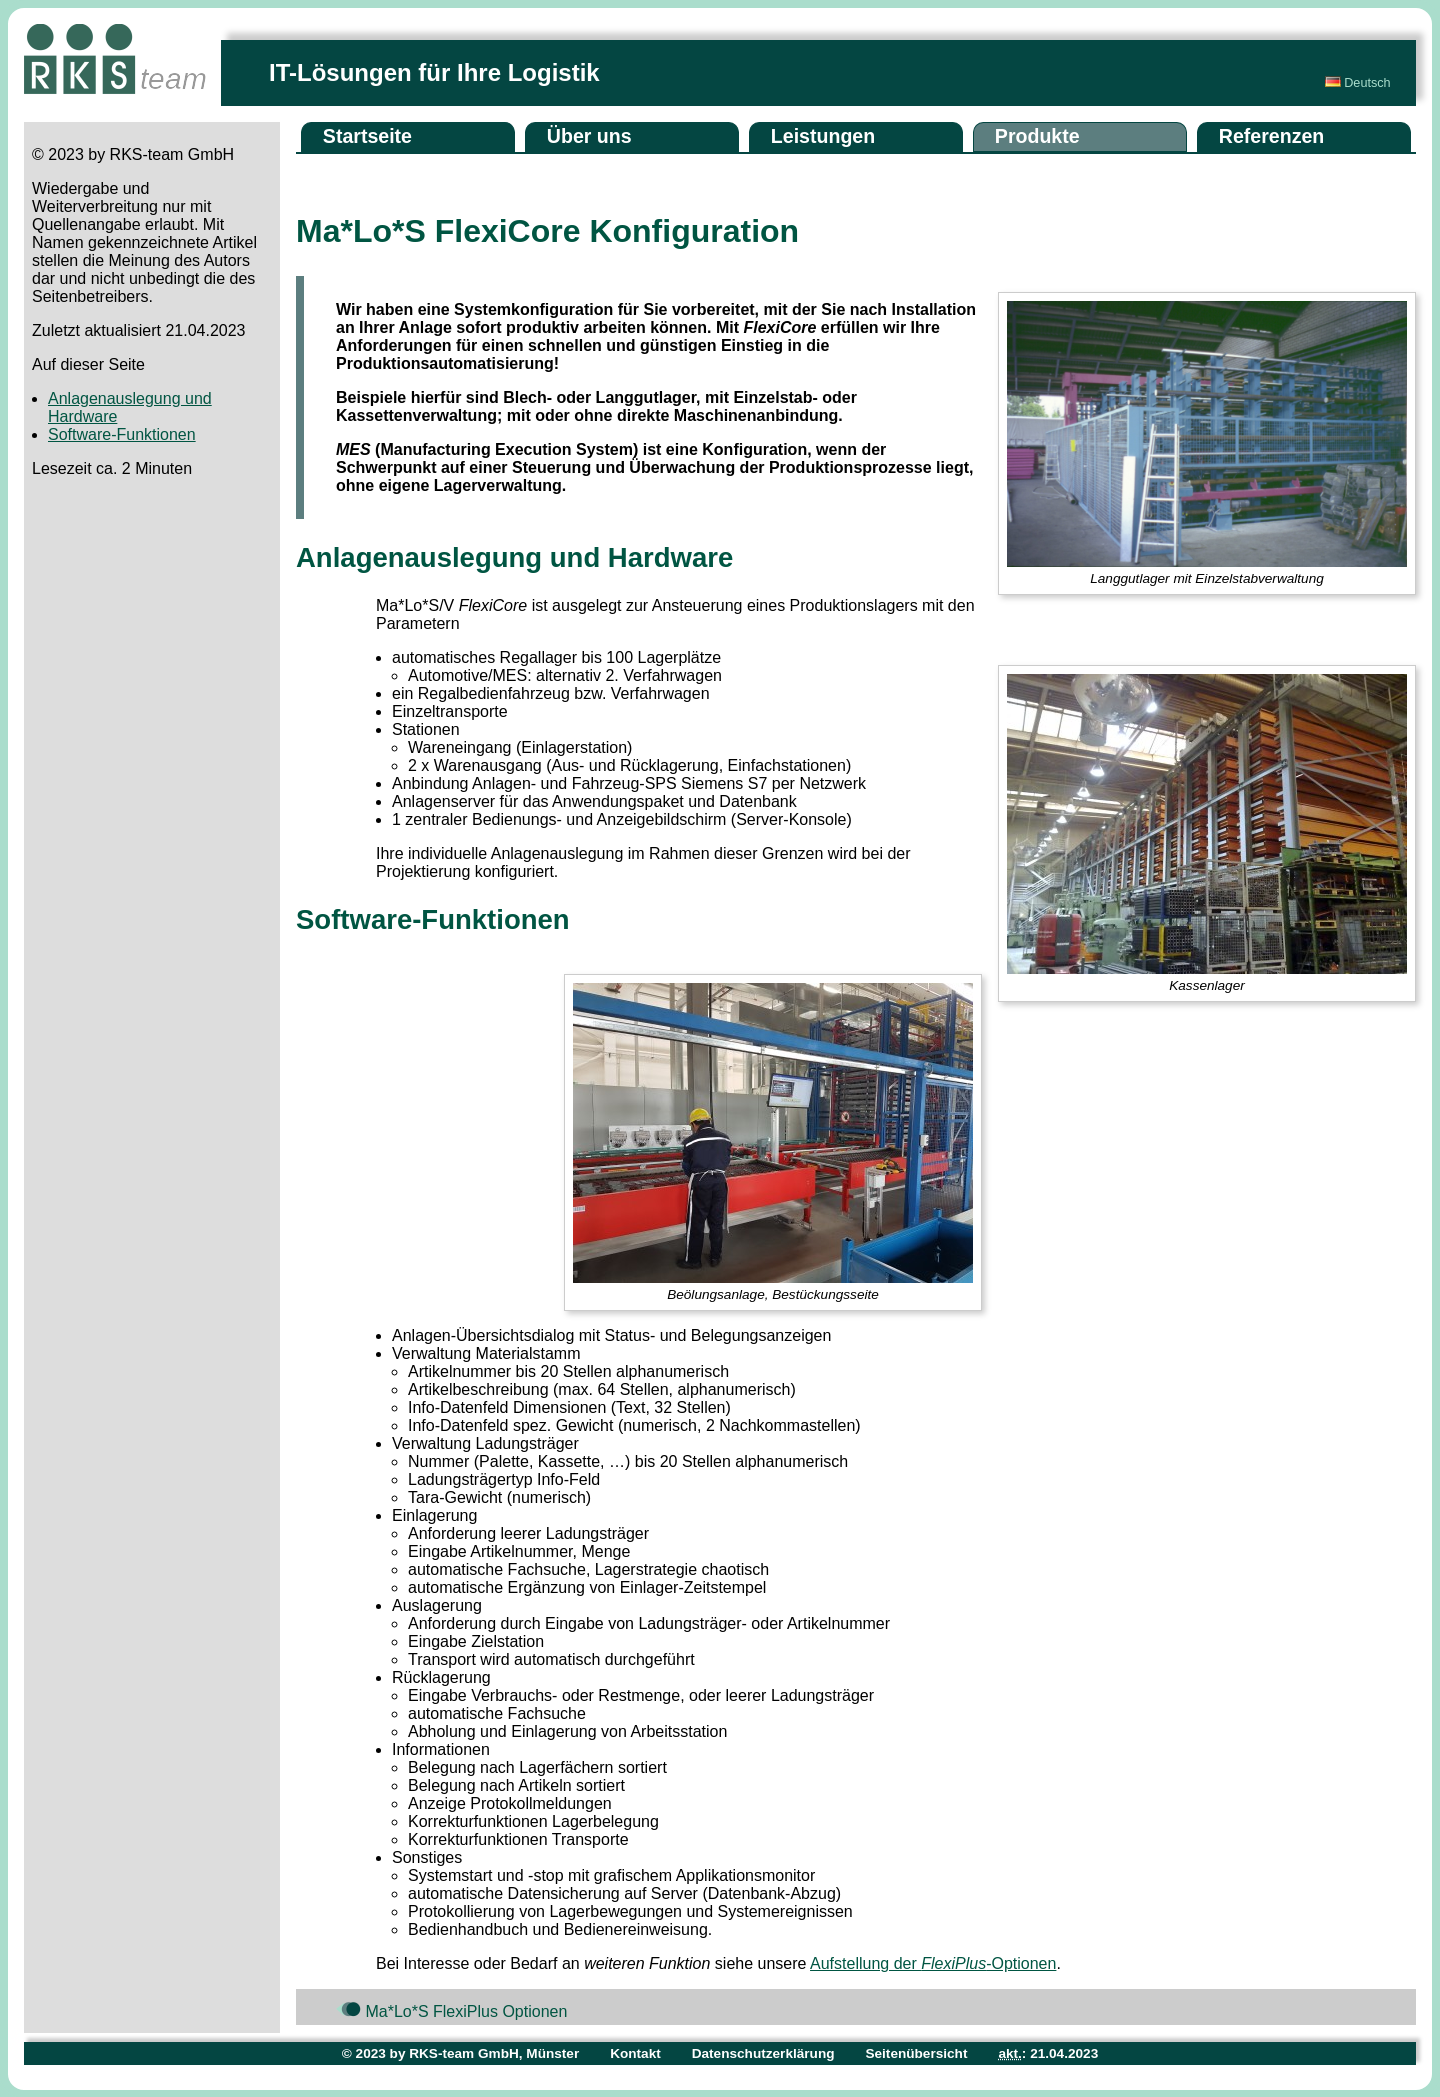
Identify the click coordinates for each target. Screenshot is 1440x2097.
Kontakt (635, 2053)
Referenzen (1272, 136)
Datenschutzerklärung (763, 2053)
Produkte (1037, 136)
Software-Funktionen (122, 434)
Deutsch (1358, 83)
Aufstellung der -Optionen (933, 1963)
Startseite (367, 136)
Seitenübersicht (916, 2053)
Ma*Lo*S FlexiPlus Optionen (451, 2010)
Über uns (589, 136)
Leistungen (823, 136)
